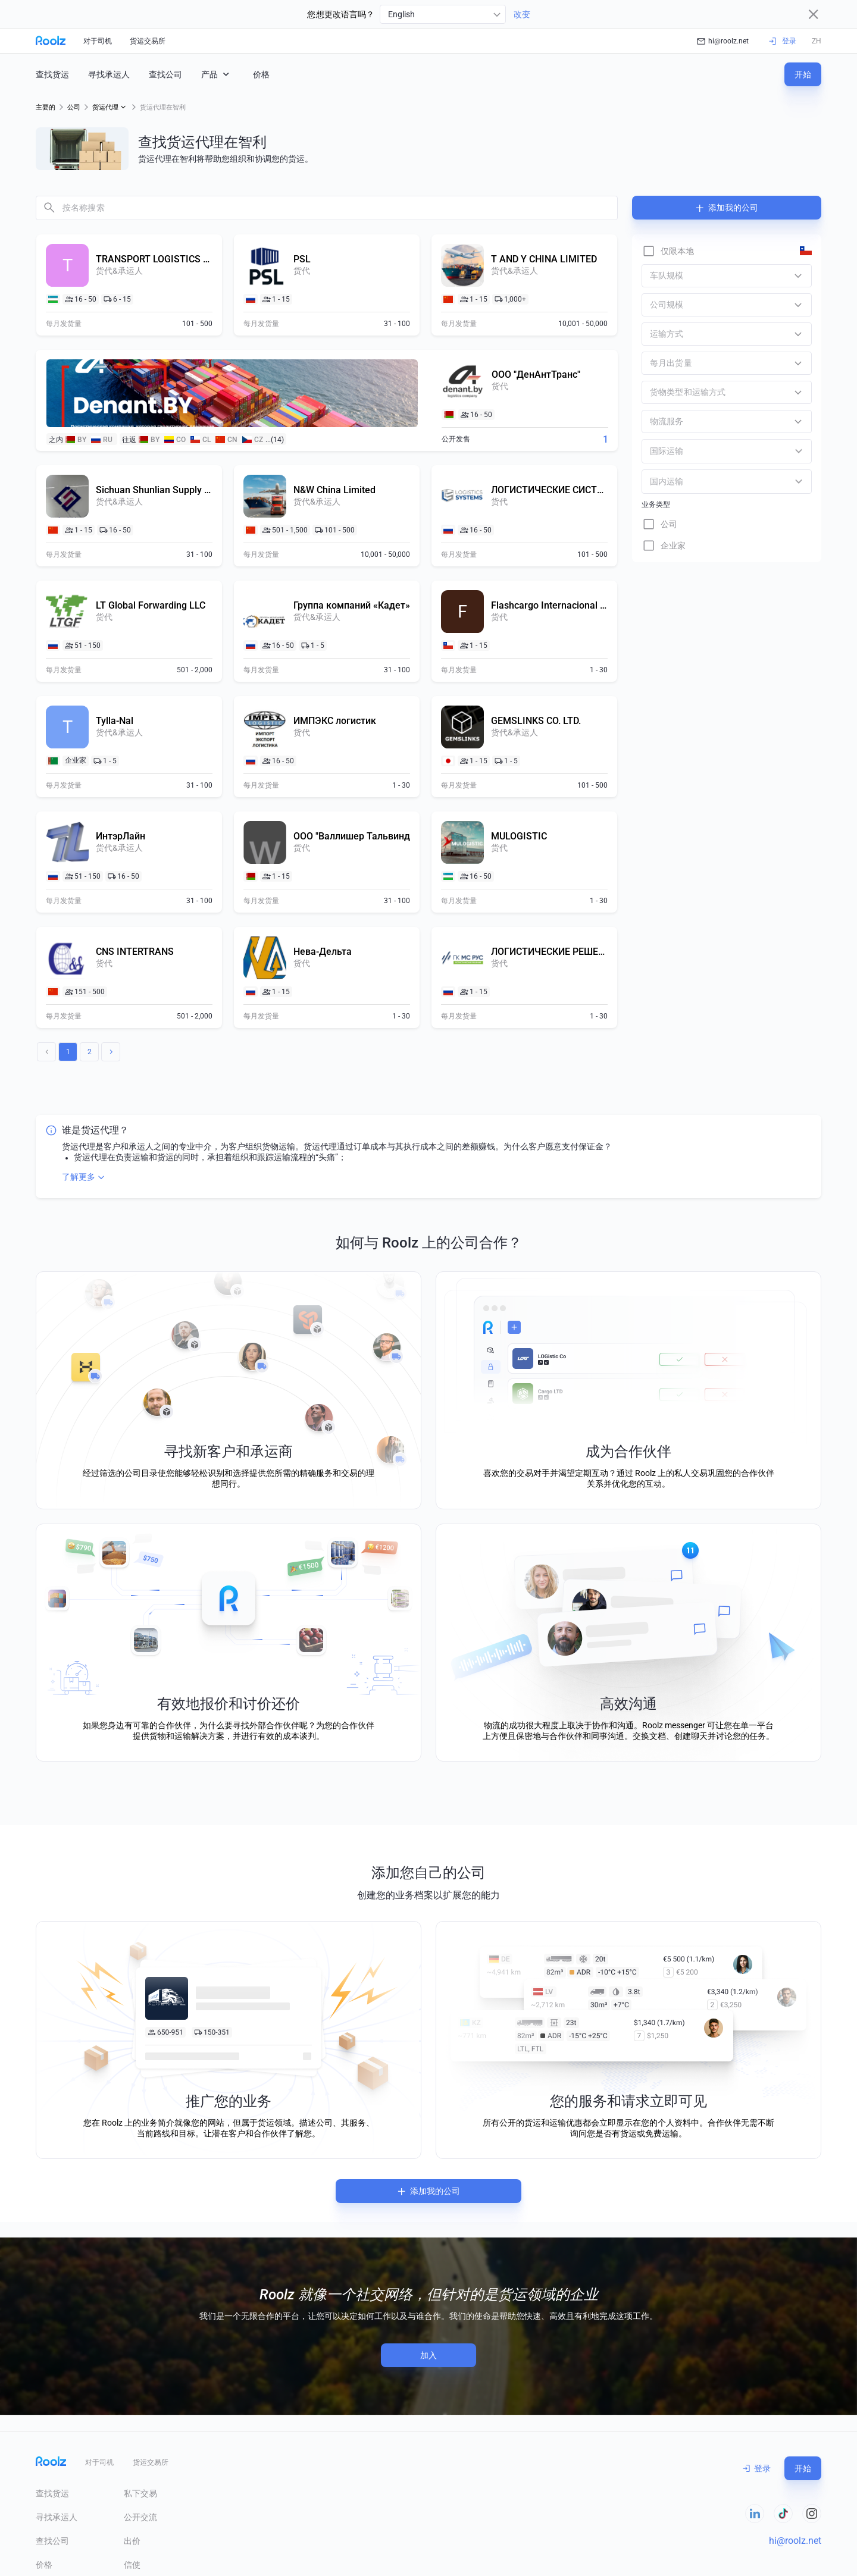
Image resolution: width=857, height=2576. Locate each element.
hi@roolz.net (723, 41)
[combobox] (443, 14)
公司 (73, 107)
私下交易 (140, 2493)
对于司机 (97, 41)
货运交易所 (147, 41)
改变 (522, 14)
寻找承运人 (109, 74)
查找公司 (165, 74)
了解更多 (84, 1177)
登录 (757, 2468)
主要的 (45, 107)
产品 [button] (216, 74)
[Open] (798, 451)
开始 (803, 74)
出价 (132, 2541)
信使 (132, 2564)
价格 (261, 74)
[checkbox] (668, 251)
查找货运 (52, 74)
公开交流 (140, 2517)
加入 (428, 2355)
